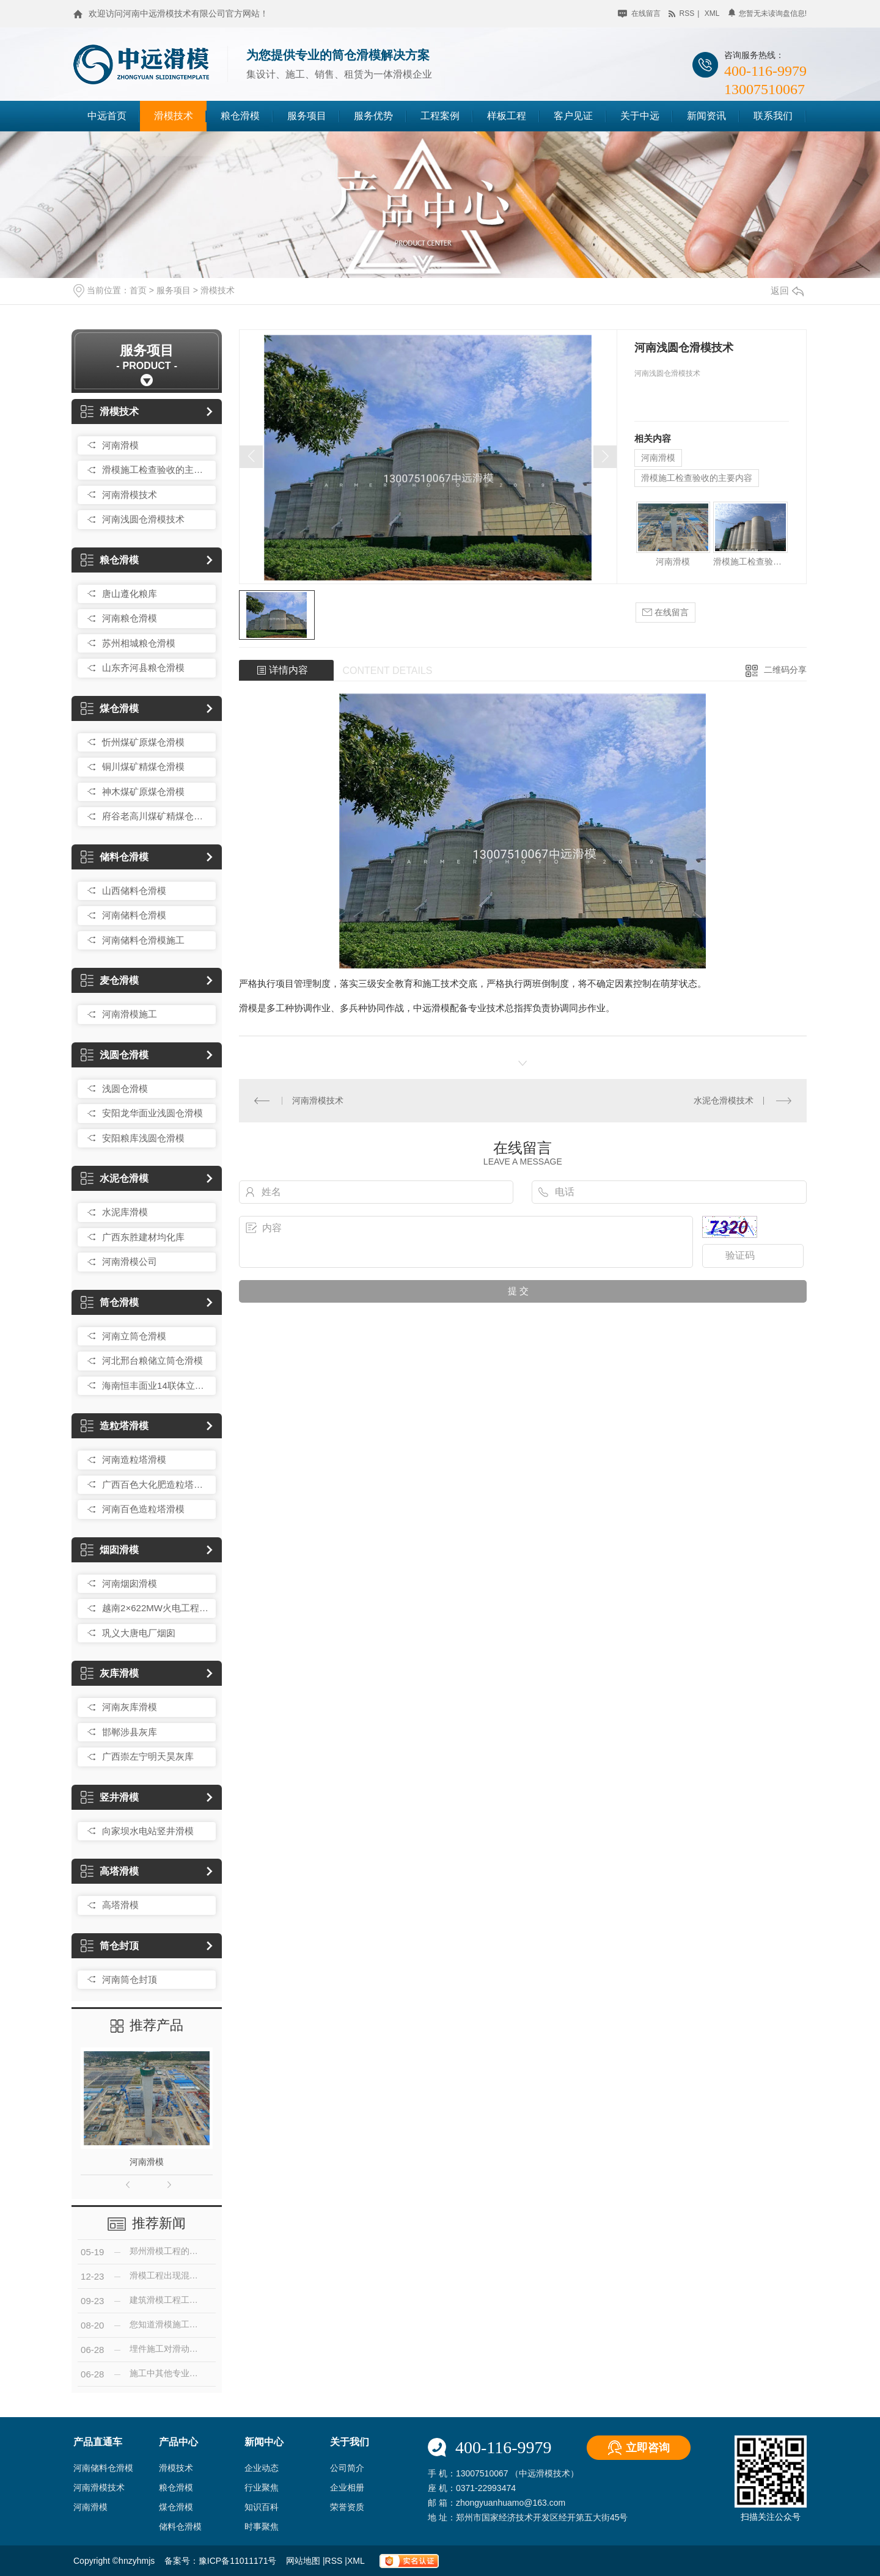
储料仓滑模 (114, 857)
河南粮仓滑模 (129, 618)
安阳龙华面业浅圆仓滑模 (152, 1113)
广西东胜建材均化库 (143, 1237)
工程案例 (440, 116)
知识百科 (261, 2507)
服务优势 (373, 116)
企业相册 (347, 2487)
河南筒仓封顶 (129, 1979)
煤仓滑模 (110, 708)
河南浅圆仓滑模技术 (143, 519)
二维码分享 (785, 670)
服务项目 (306, 116)
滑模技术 (173, 116)
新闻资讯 (706, 116)
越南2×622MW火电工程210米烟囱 (156, 1608)
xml (712, 13)
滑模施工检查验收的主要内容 (156, 469)
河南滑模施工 (129, 1014)
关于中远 (639, 116)
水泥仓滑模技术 (724, 1100)
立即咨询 (648, 2448)
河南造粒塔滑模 (134, 1459)
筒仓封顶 (110, 1946)
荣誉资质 (347, 2507)
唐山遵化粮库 (129, 593)
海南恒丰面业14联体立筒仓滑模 (156, 1385)
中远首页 (107, 116)
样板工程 (506, 116)
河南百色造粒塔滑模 (143, 1509)
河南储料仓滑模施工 (143, 940)
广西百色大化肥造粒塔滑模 (156, 1484)
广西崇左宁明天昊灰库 (148, 1756)
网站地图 (304, 2561)
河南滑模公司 (129, 1261)
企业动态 (261, 2468)
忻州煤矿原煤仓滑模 (143, 742)
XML (357, 2561)
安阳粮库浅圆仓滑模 (143, 1138)
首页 (138, 290)
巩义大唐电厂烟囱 (138, 1633)
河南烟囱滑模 (129, 1583)
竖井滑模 (110, 1797)
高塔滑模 (110, 1871)
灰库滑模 (110, 1673)
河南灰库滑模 (129, 1707)
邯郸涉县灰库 (129, 1732)
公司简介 (347, 2468)
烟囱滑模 (110, 1550)
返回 (787, 290)
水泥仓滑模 (114, 1178)
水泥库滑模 (125, 1212)
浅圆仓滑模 (114, 1055)
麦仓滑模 (110, 980)
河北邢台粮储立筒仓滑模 (152, 1360)
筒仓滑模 (110, 1302)
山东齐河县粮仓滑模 (143, 667)
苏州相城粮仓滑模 (138, 643)
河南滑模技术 (129, 494)
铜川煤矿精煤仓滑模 (143, 766)
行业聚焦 (261, 2487)
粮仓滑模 (240, 116)
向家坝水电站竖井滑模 (148, 1831)
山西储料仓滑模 (134, 890)
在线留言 (639, 13)
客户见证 (573, 116)
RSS (335, 2561)
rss (681, 13)
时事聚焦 (261, 2526)
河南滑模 (120, 445)
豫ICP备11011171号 (238, 2561)
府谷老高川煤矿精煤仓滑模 (156, 816)
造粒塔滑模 (114, 1426)
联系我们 (773, 116)
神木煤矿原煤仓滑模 (143, 791)
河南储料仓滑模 (134, 915)
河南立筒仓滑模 (134, 1336)
